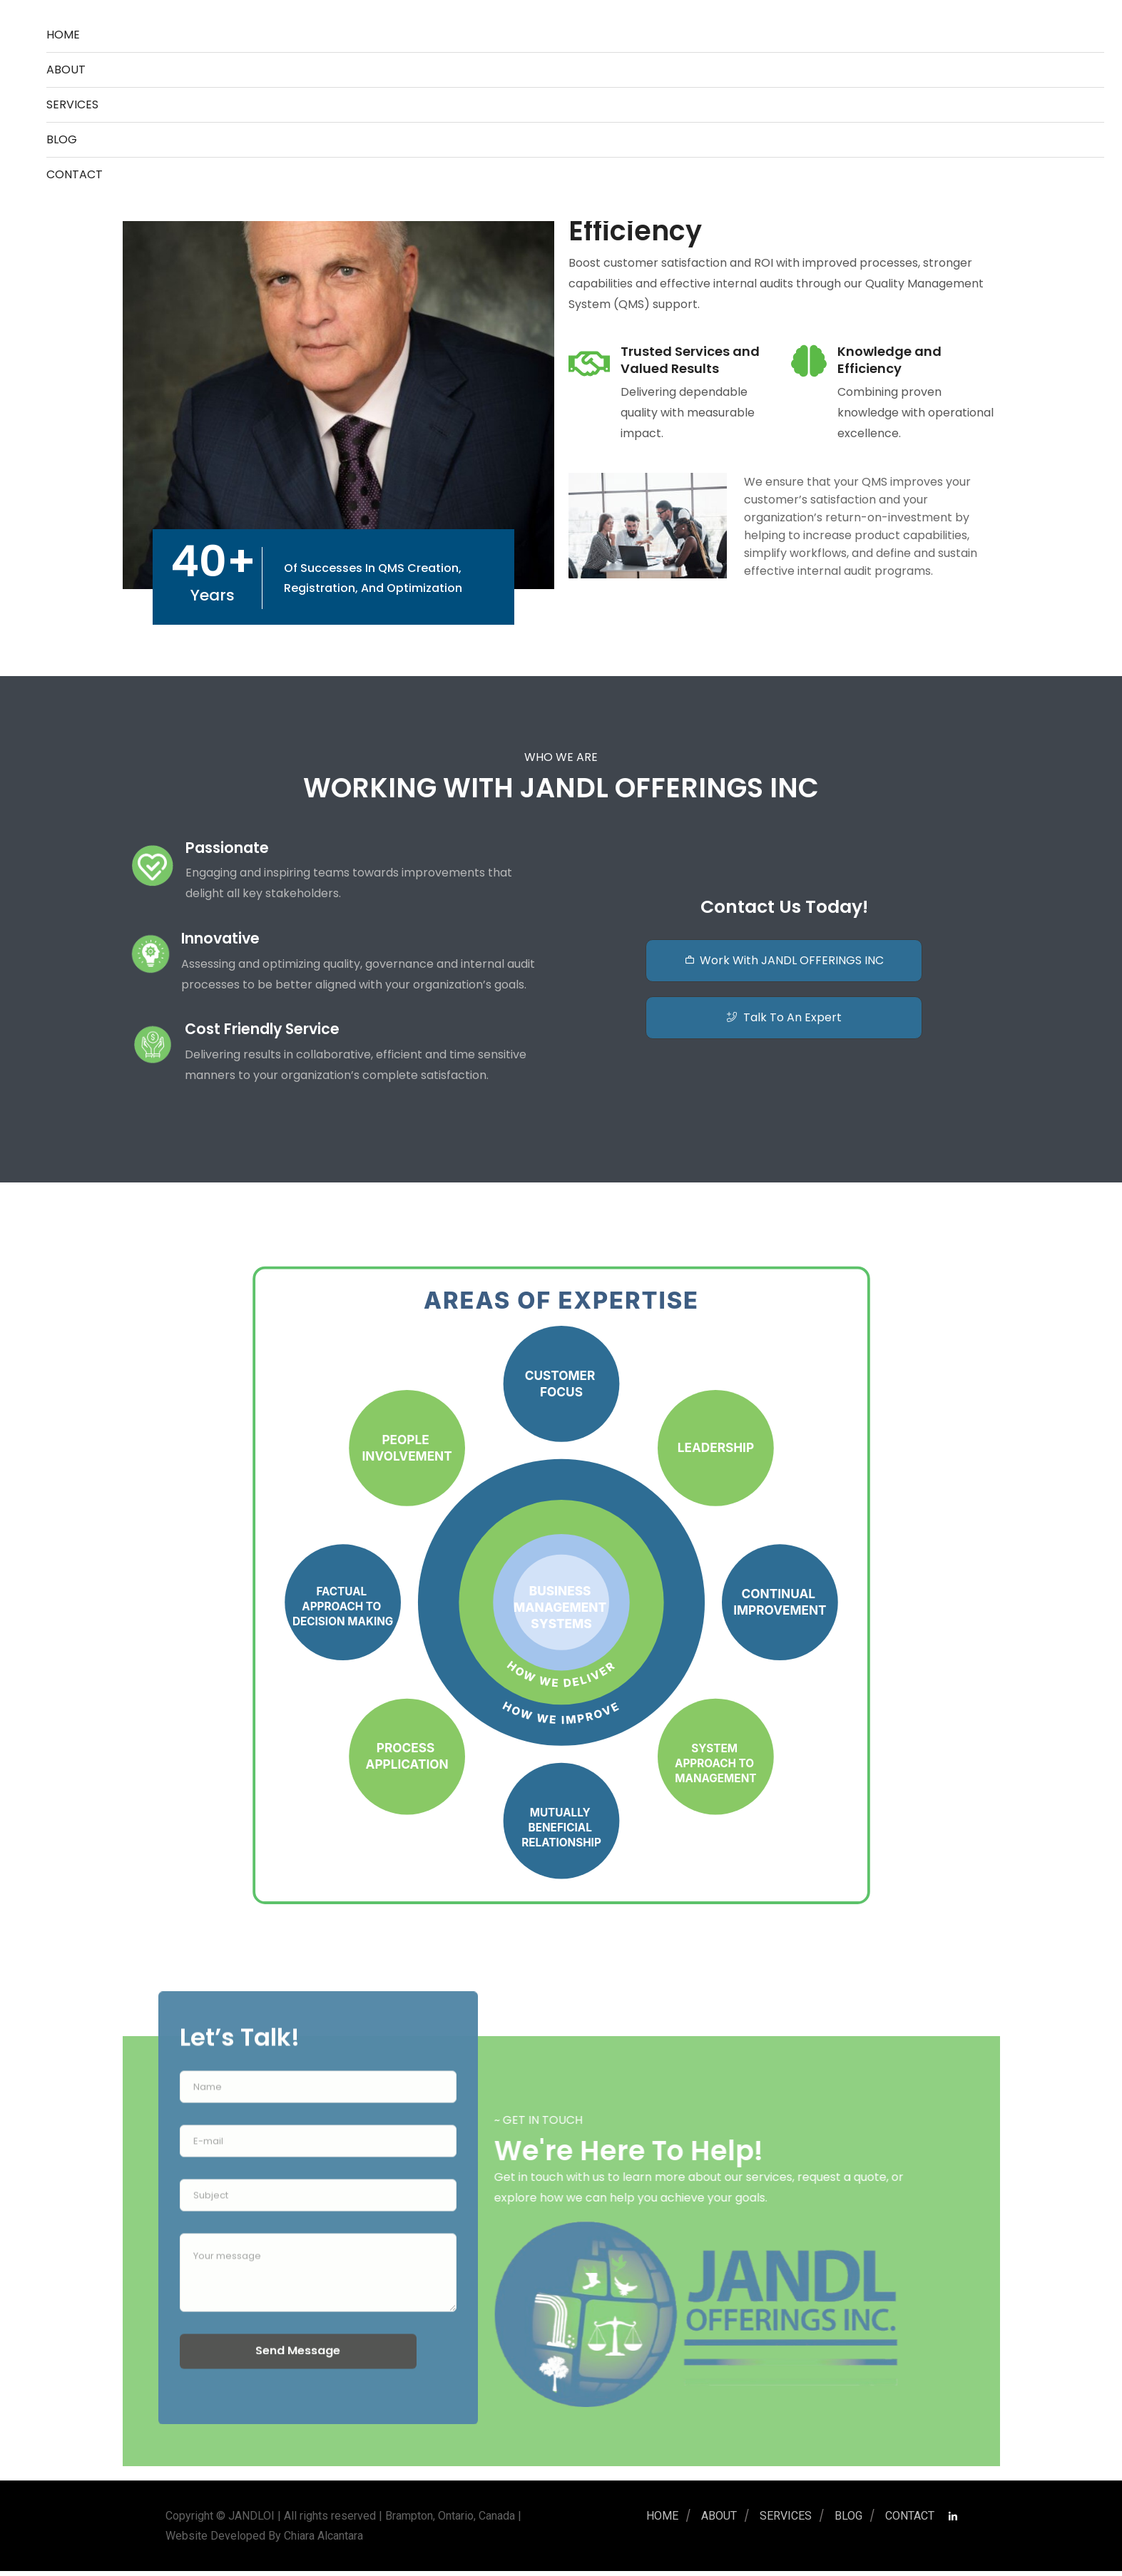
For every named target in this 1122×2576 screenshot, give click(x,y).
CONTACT (74, 174)
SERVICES (72, 104)
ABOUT (66, 69)
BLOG (61, 139)
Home (63, 34)
